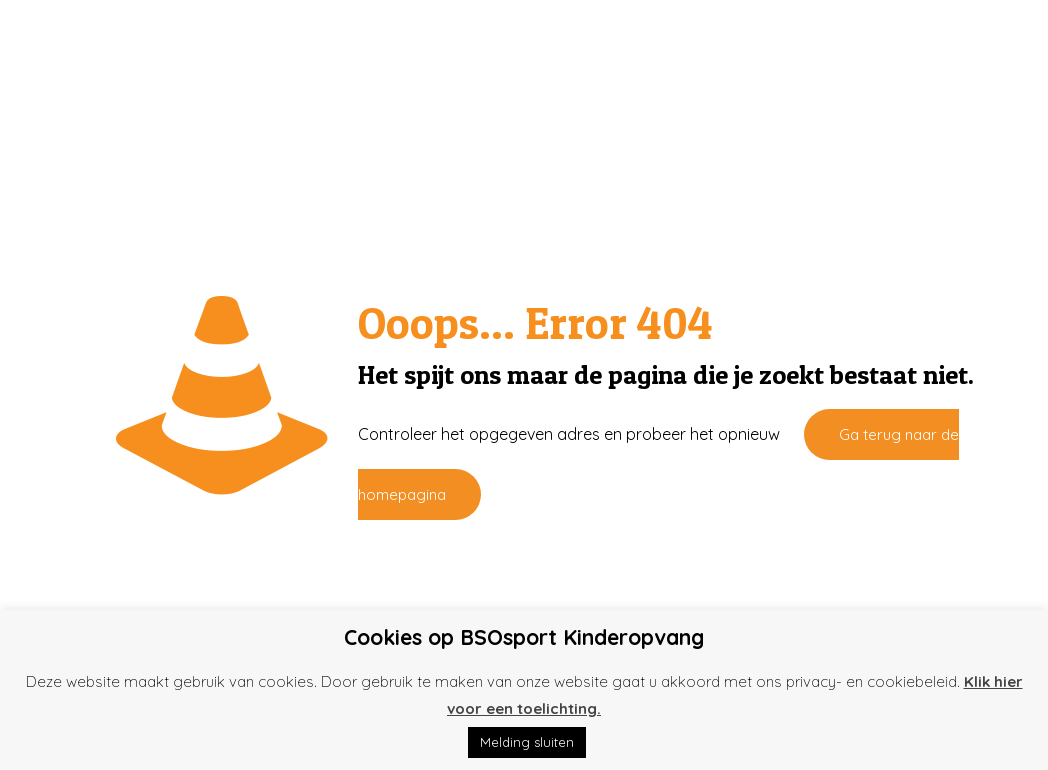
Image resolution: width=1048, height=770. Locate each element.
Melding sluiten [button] (527, 742)
